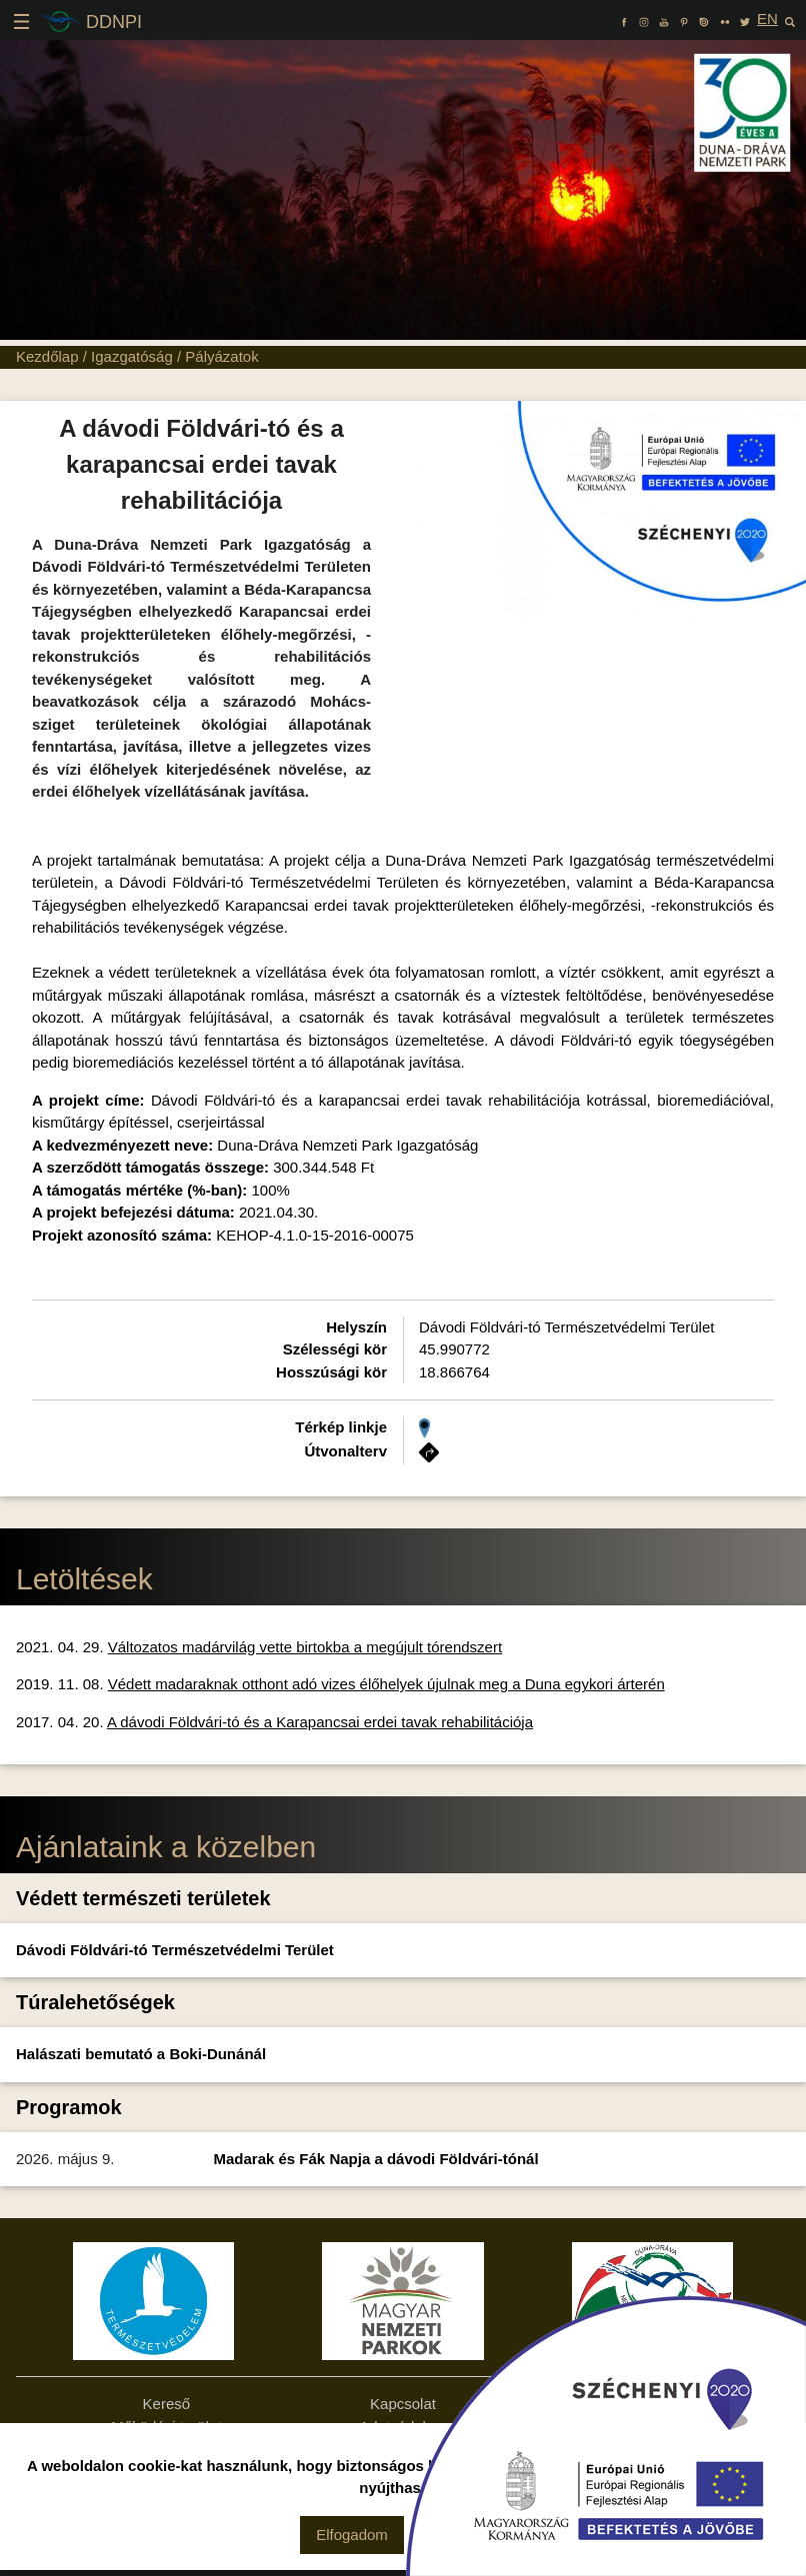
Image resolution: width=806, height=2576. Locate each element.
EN (767, 18)
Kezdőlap (47, 356)
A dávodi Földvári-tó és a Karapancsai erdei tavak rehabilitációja (320, 1721)
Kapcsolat (403, 2403)
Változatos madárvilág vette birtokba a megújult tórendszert (305, 1646)
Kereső (167, 2403)
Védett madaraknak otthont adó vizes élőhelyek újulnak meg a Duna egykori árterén (386, 1683)
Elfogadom (352, 2534)
